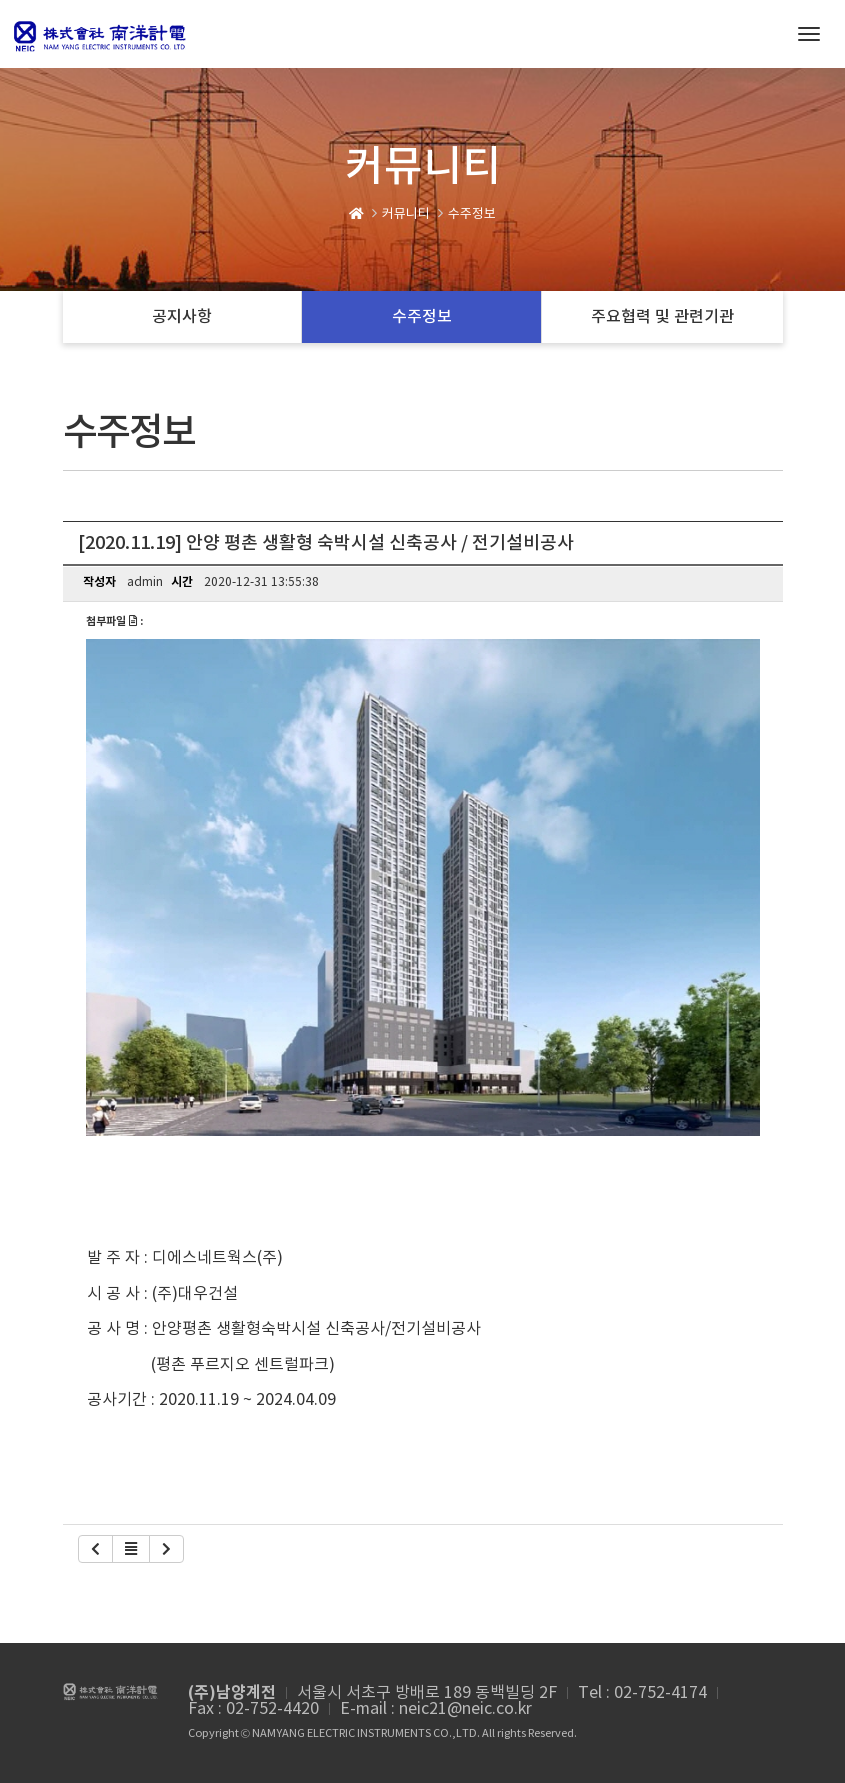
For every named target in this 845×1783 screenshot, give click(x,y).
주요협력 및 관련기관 (662, 317)
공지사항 (182, 317)
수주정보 (422, 317)
